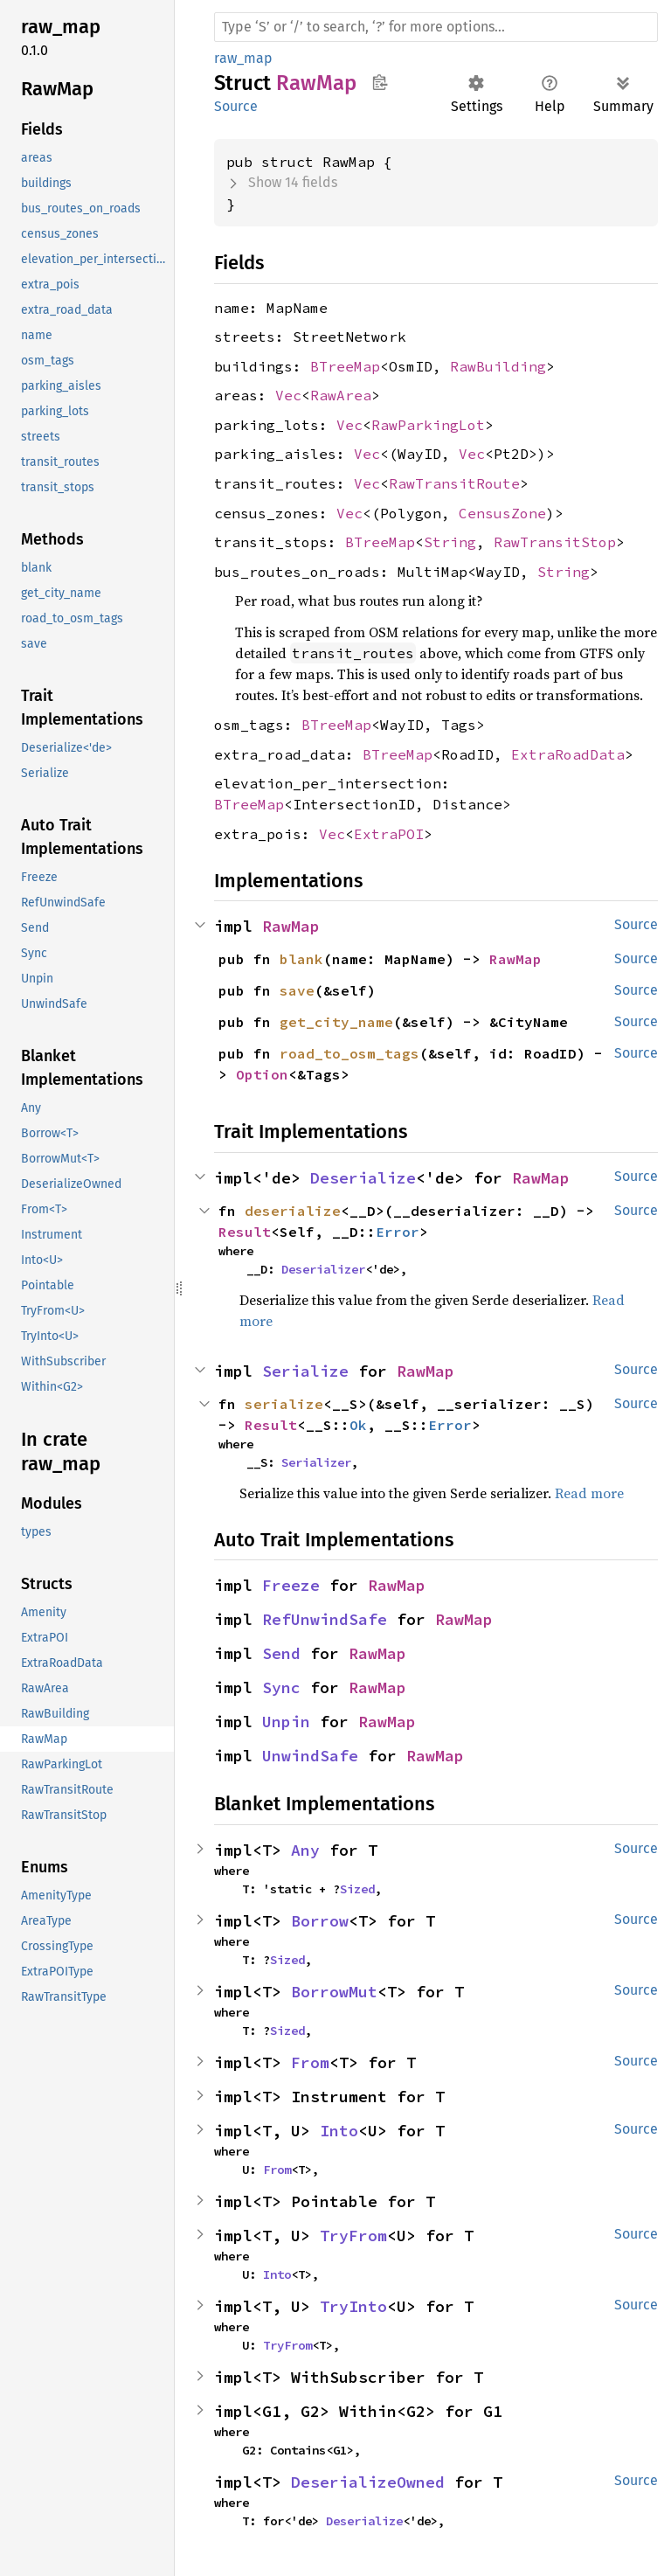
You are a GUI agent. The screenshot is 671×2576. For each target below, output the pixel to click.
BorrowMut (334, 1992)
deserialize (293, 1210)
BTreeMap (345, 366)
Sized (357, 1889)
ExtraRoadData (568, 754)
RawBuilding (498, 366)
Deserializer (323, 1269)
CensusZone (502, 513)
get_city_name (336, 1022)
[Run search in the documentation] (436, 27)
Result (244, 1231)
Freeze (291, 1585)
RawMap (291, 926)
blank (301, 959)
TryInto (353, 2306)
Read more (589, 1493)
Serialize (305, 1371)
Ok (358, 1425)
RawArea (340, 395)
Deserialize (363, 1178)
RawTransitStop (555, 542)
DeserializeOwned (368, 2482)
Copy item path (379, 82)
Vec (288, 395)
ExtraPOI (389, 834)
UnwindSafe (310, 1756)
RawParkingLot (428, 425)
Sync (281, 1687)
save (297, 990)
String (450, 542)
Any (305, 1850)
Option (262, 1074)
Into (339, 2131)
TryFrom (353, 2235)
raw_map (243, 58)
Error (397, 1231)
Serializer (316, 1462)
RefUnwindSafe (324, 1619)
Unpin (286, 1722)
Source (236, 106)
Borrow (320, 1921)
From (310, 2062)
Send (281, 1653)
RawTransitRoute (454, 483)
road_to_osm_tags (349, 1053)
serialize (284, 1404)
